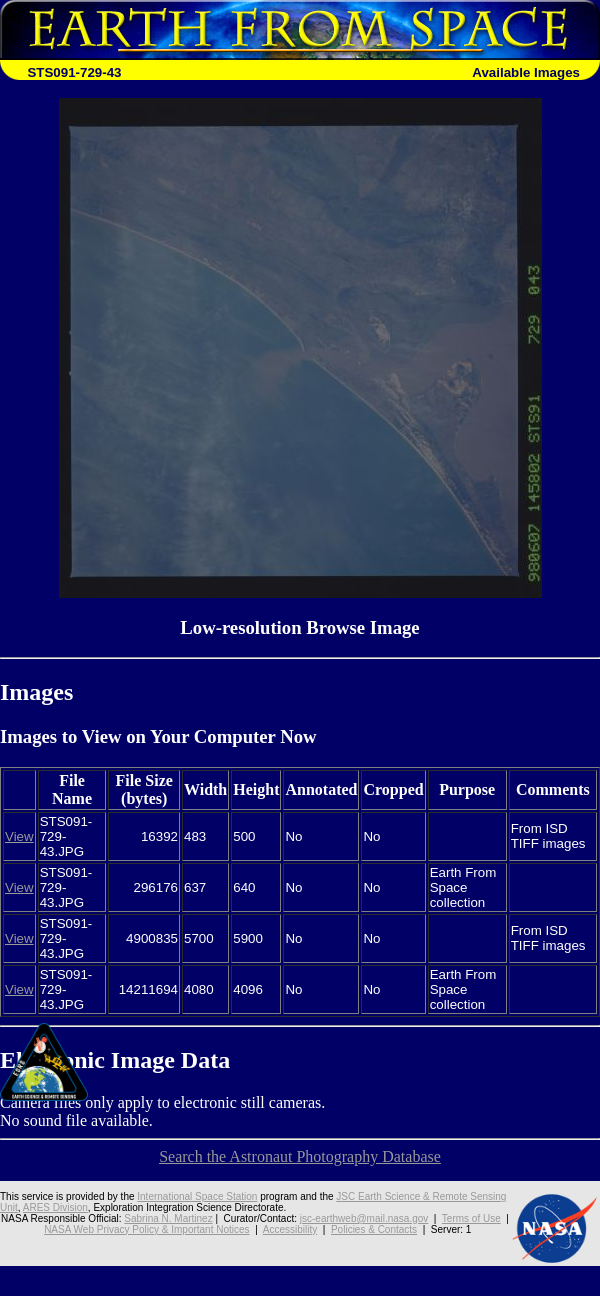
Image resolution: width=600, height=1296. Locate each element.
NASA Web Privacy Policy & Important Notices (146, 1229)
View (19, 836)
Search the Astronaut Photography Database (300, 1156)
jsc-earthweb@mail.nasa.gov (364, 1218)
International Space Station (197, 1196)
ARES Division (55, 1207)
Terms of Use (471, 1218)
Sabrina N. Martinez (168, 1218)
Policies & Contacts (374, 1229)
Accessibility (290, 1229)
